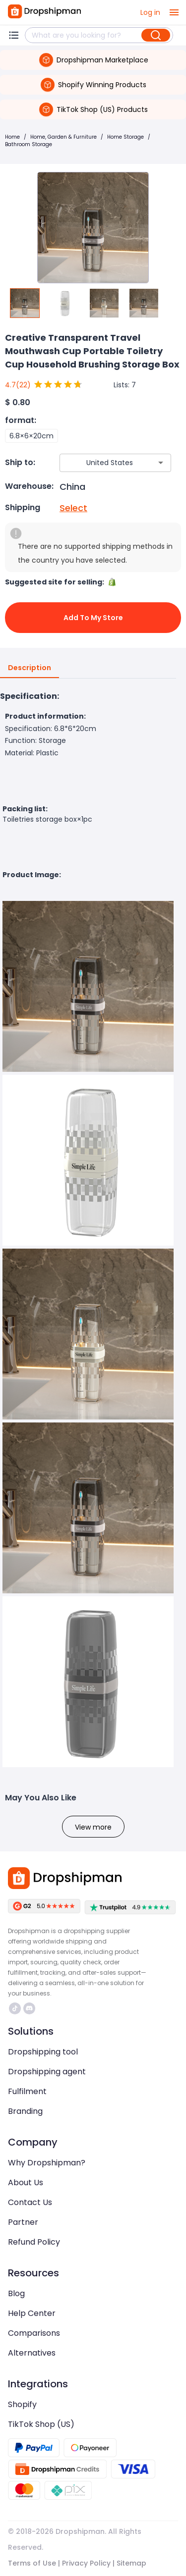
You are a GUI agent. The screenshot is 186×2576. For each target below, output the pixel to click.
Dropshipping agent (47, 2071)
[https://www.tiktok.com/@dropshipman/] (15, 2008)
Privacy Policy (86, 2563)
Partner (23, 2222)
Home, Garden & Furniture (63, 137)
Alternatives (32, 2353)
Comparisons (34, 2333)
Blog (16, 2293)
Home (12, 137)
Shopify (22, 2404)
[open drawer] (174, 12)
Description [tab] (29, 668)
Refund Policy (34, 2242)
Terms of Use (32, 2563)
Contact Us (30, 2202)
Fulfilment (27, 2091)
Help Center (32, 2313)
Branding (25, 2111)
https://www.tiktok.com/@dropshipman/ (15, 2008)
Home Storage (125, 137)
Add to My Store (93, 617)
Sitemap (131, 2563)
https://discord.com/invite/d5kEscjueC (29, 2008)
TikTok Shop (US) (41, 2424)
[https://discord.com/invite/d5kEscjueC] (29, 2008)
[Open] (161, 463)
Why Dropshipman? (46, 2162)
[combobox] (100, 463)
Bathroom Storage (28, 144)
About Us (25, 2182)
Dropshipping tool (43, 2051)
